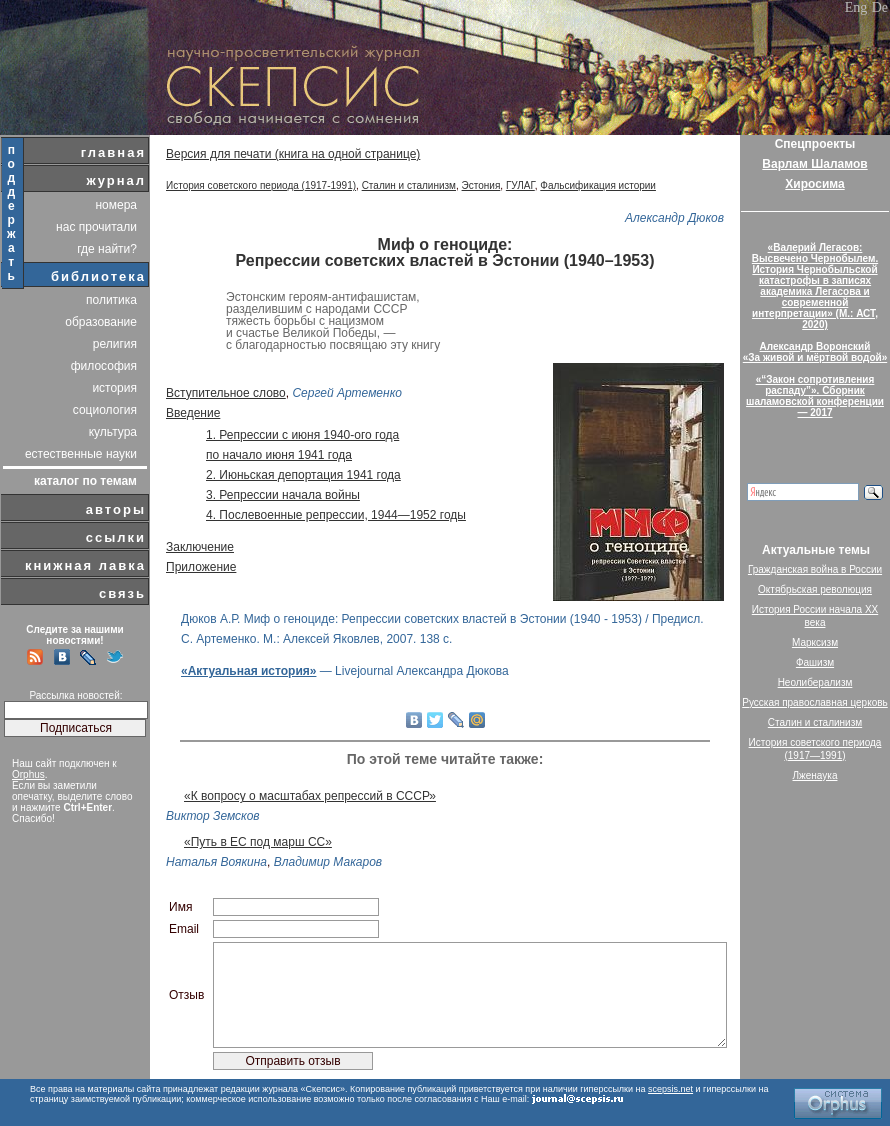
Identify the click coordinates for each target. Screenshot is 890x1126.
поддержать (12, 213)
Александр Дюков (674, 218)
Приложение (201, 567)
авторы (116, 509)
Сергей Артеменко (347, 393)
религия (115, 344)
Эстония (481, 185)
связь (122, 593)
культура (113, 432)
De (880, 7)
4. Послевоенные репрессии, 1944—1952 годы (336, 515)
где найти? (107, 249)
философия (104, 366)
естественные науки (81, 454)
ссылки (116, 537)
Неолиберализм (815, 682)
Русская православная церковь (815, 702)
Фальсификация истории (598, 185)
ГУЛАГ (520, 185)
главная (113, 152)
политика (111, 300)
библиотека (98, 276)
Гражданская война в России (815, 569)
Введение (193, 413)
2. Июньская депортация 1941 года (303, 475)
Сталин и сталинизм (409, 185)
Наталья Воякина (216, 862)
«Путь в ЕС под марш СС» (258, 842)
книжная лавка (85, 565)
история (114, 388)
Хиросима (814, 184)
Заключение (200, 547)
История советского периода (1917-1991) (261, 185)
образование (101, 322)
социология (105, 410)
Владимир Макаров (328, 862)
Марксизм (815, 642)
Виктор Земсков (213, 816)
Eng (856, 7)
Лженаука (815, 775)
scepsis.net (670, 1089)
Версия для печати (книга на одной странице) (293, 154)
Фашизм (815, 662)
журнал (116, 180)
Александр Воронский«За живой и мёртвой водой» (815, 352)
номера (116, 205)
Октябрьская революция (815, 589)
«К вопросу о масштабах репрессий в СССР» (310, 796)
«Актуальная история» (248, 671)
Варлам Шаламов (814, 164)
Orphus (28, 774)
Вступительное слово (226, 393)
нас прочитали (96, 227)
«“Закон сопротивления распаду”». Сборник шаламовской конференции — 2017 (815, 396)
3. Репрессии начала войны (283, 495)
